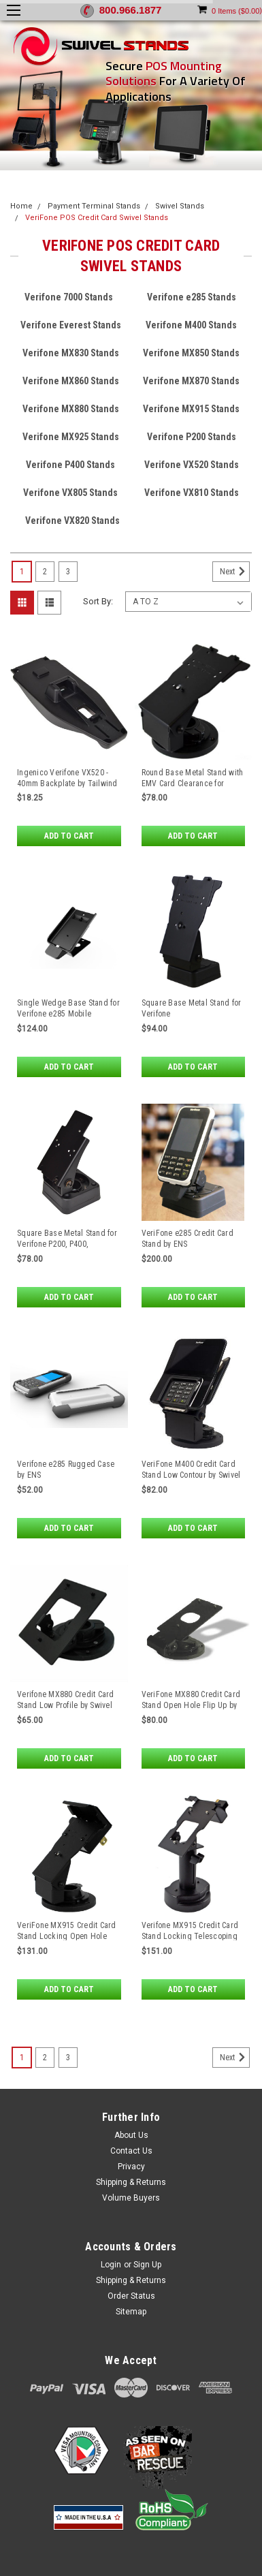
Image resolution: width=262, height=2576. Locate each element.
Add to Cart (69, 836)
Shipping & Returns (131, 2182)
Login (111, 2264)
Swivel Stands (179, 206)
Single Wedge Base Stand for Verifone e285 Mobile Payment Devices (68, 1013)
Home (21, 206)
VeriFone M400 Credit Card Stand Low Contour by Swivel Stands (191, 1475)
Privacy (131, 2166)
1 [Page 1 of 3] (22, 571)
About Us (131, 2135)
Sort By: (98, 601)
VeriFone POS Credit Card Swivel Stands (96, 217)
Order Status (131, 2296)
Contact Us (131, 2151)
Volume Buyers (131, 2198)
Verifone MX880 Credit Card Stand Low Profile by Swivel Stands (65, 1705)
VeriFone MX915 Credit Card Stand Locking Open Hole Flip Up (66, 1936)
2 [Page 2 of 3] (45, 571)
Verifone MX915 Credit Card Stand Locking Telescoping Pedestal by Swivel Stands (190, 1936)
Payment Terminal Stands (94, 206)
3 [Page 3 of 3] (68, 571)
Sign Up (147, 2264)
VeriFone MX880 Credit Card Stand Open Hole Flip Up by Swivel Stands (191, 1705)
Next (235, 571)
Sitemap (131, 2311)
